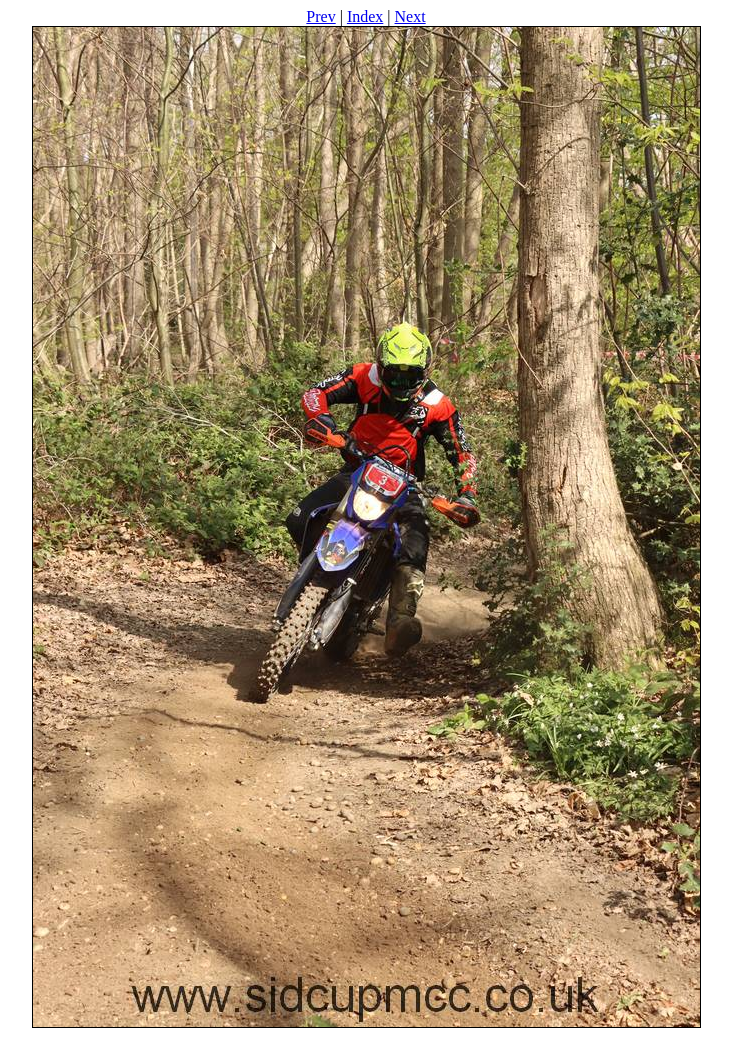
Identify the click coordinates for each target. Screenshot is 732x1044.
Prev (320, 16)
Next (410, 16)
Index (365, 16)
